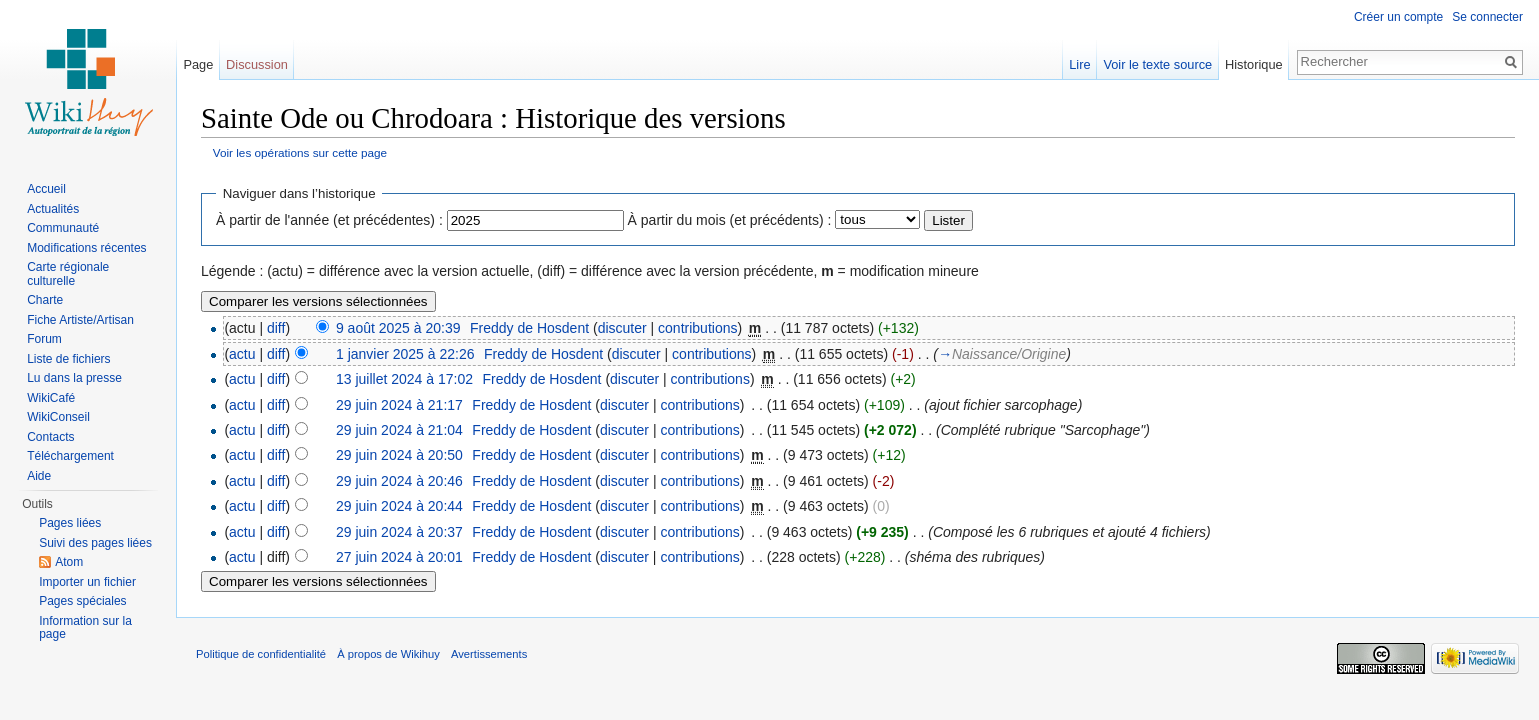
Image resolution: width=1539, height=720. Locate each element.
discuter (622, 328)
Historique (1254, 64)
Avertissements (489, 654)
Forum (44, 339)
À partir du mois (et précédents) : (730, 220)
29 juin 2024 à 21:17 (399, 405)
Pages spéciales (82, 601)
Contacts (50, 437)
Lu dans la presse (74, 378)
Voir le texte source (1157, 64)
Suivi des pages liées (95, 543)
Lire (1079, 64)
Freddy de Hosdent (529, 328)
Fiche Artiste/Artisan (80, 320)
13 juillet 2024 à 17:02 (404, 379)
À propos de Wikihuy (388, 654)
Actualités (53, 209)
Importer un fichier (87, 582)
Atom (69, 562)
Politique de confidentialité (261, 654)
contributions (697, 328)
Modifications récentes (86, 248)
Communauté (63, 228)
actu (242, 354)
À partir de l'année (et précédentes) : (329, 220)
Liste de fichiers (68, 359)
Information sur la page (85, 628)
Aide (39, 476)
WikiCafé (51, 398)
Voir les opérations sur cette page (300, 152)
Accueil (46, 189)
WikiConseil (58, 417)
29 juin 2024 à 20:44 (399, 506)
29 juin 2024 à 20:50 (399, 455)
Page (198, 64)
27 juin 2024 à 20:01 (399, 557)
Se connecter (1487, 17)
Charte (45, 300)
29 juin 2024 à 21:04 (399, 430)
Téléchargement (70, 456)
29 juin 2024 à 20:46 (399, 481)
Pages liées (70, 523)
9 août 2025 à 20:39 (398, 328)
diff (276, 328)
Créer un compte (1398, 17)
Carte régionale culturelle (68, 274)
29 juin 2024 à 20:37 (399, 532)
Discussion (257, 64)
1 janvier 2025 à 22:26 (405, 354)
